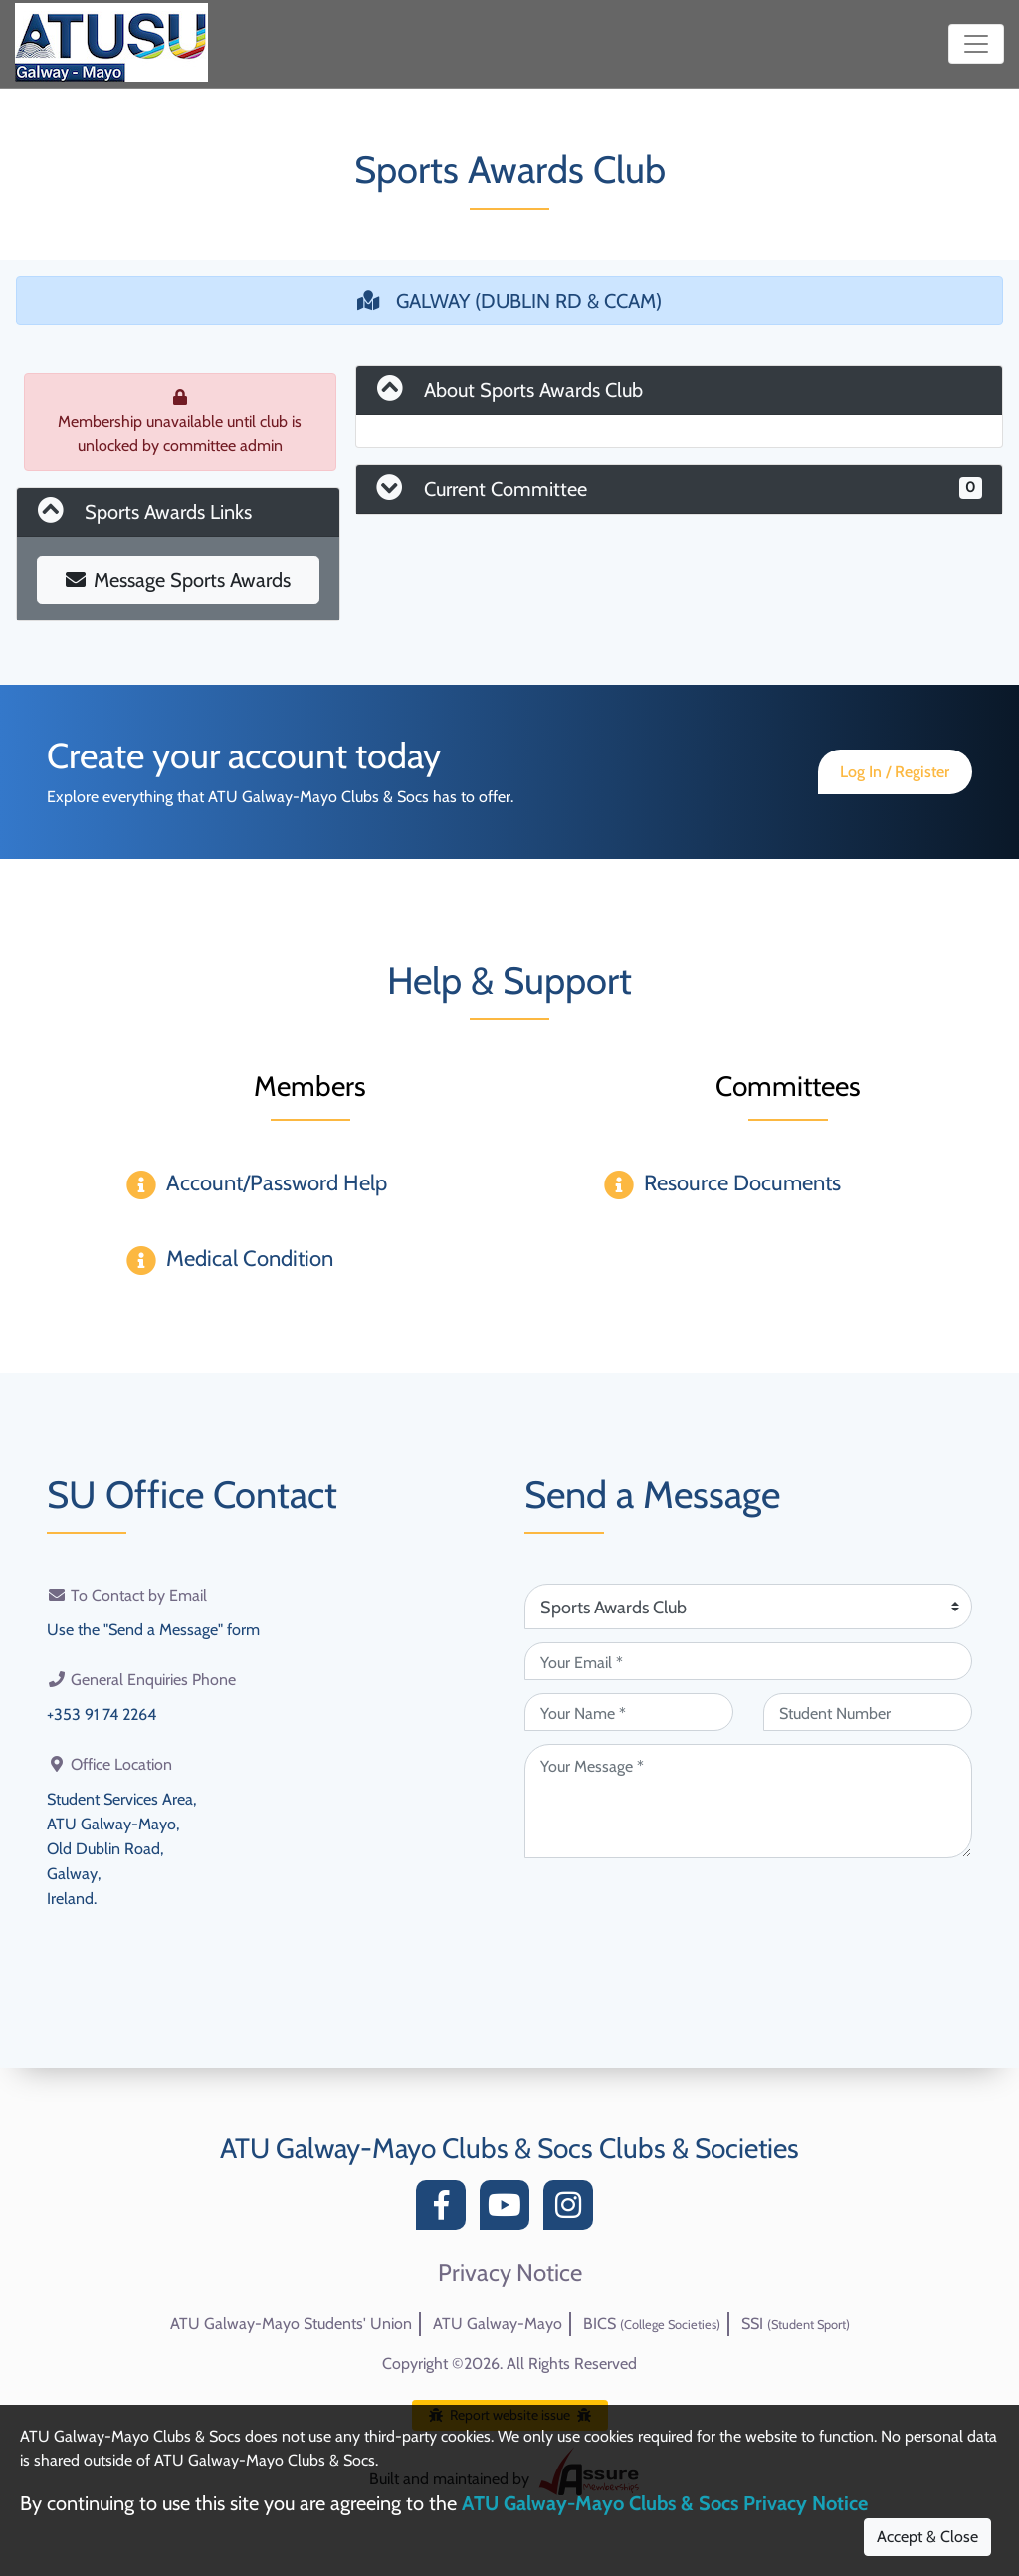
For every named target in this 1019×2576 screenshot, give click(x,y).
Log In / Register (894, 771)
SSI (795, 2323)
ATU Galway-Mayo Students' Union (291, 2323)
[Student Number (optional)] (867, 1712)
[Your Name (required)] (628, 1712)
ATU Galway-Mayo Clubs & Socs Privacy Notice (665, 2503)
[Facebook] (446, 2210)
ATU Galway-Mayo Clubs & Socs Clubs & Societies (509, 2148)
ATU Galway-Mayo (497, 2323)
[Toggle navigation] (976, 44)
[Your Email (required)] (748, 1661)
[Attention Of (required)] (748, 1606)
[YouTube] (509, 2210)
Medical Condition (249, 1258)
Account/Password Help (276, 1183)
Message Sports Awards (178, 580)
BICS (651, 2323)
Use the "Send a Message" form (153, 1628)
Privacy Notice (510, 2273)
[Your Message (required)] (748, 1801)
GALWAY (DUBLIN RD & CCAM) (509, 301)
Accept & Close (927, 2536)
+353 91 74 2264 (101, 1712)
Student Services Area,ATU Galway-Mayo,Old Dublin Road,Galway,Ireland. (121, 1844)
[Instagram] (573, 2210)
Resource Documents (742, 1183)
